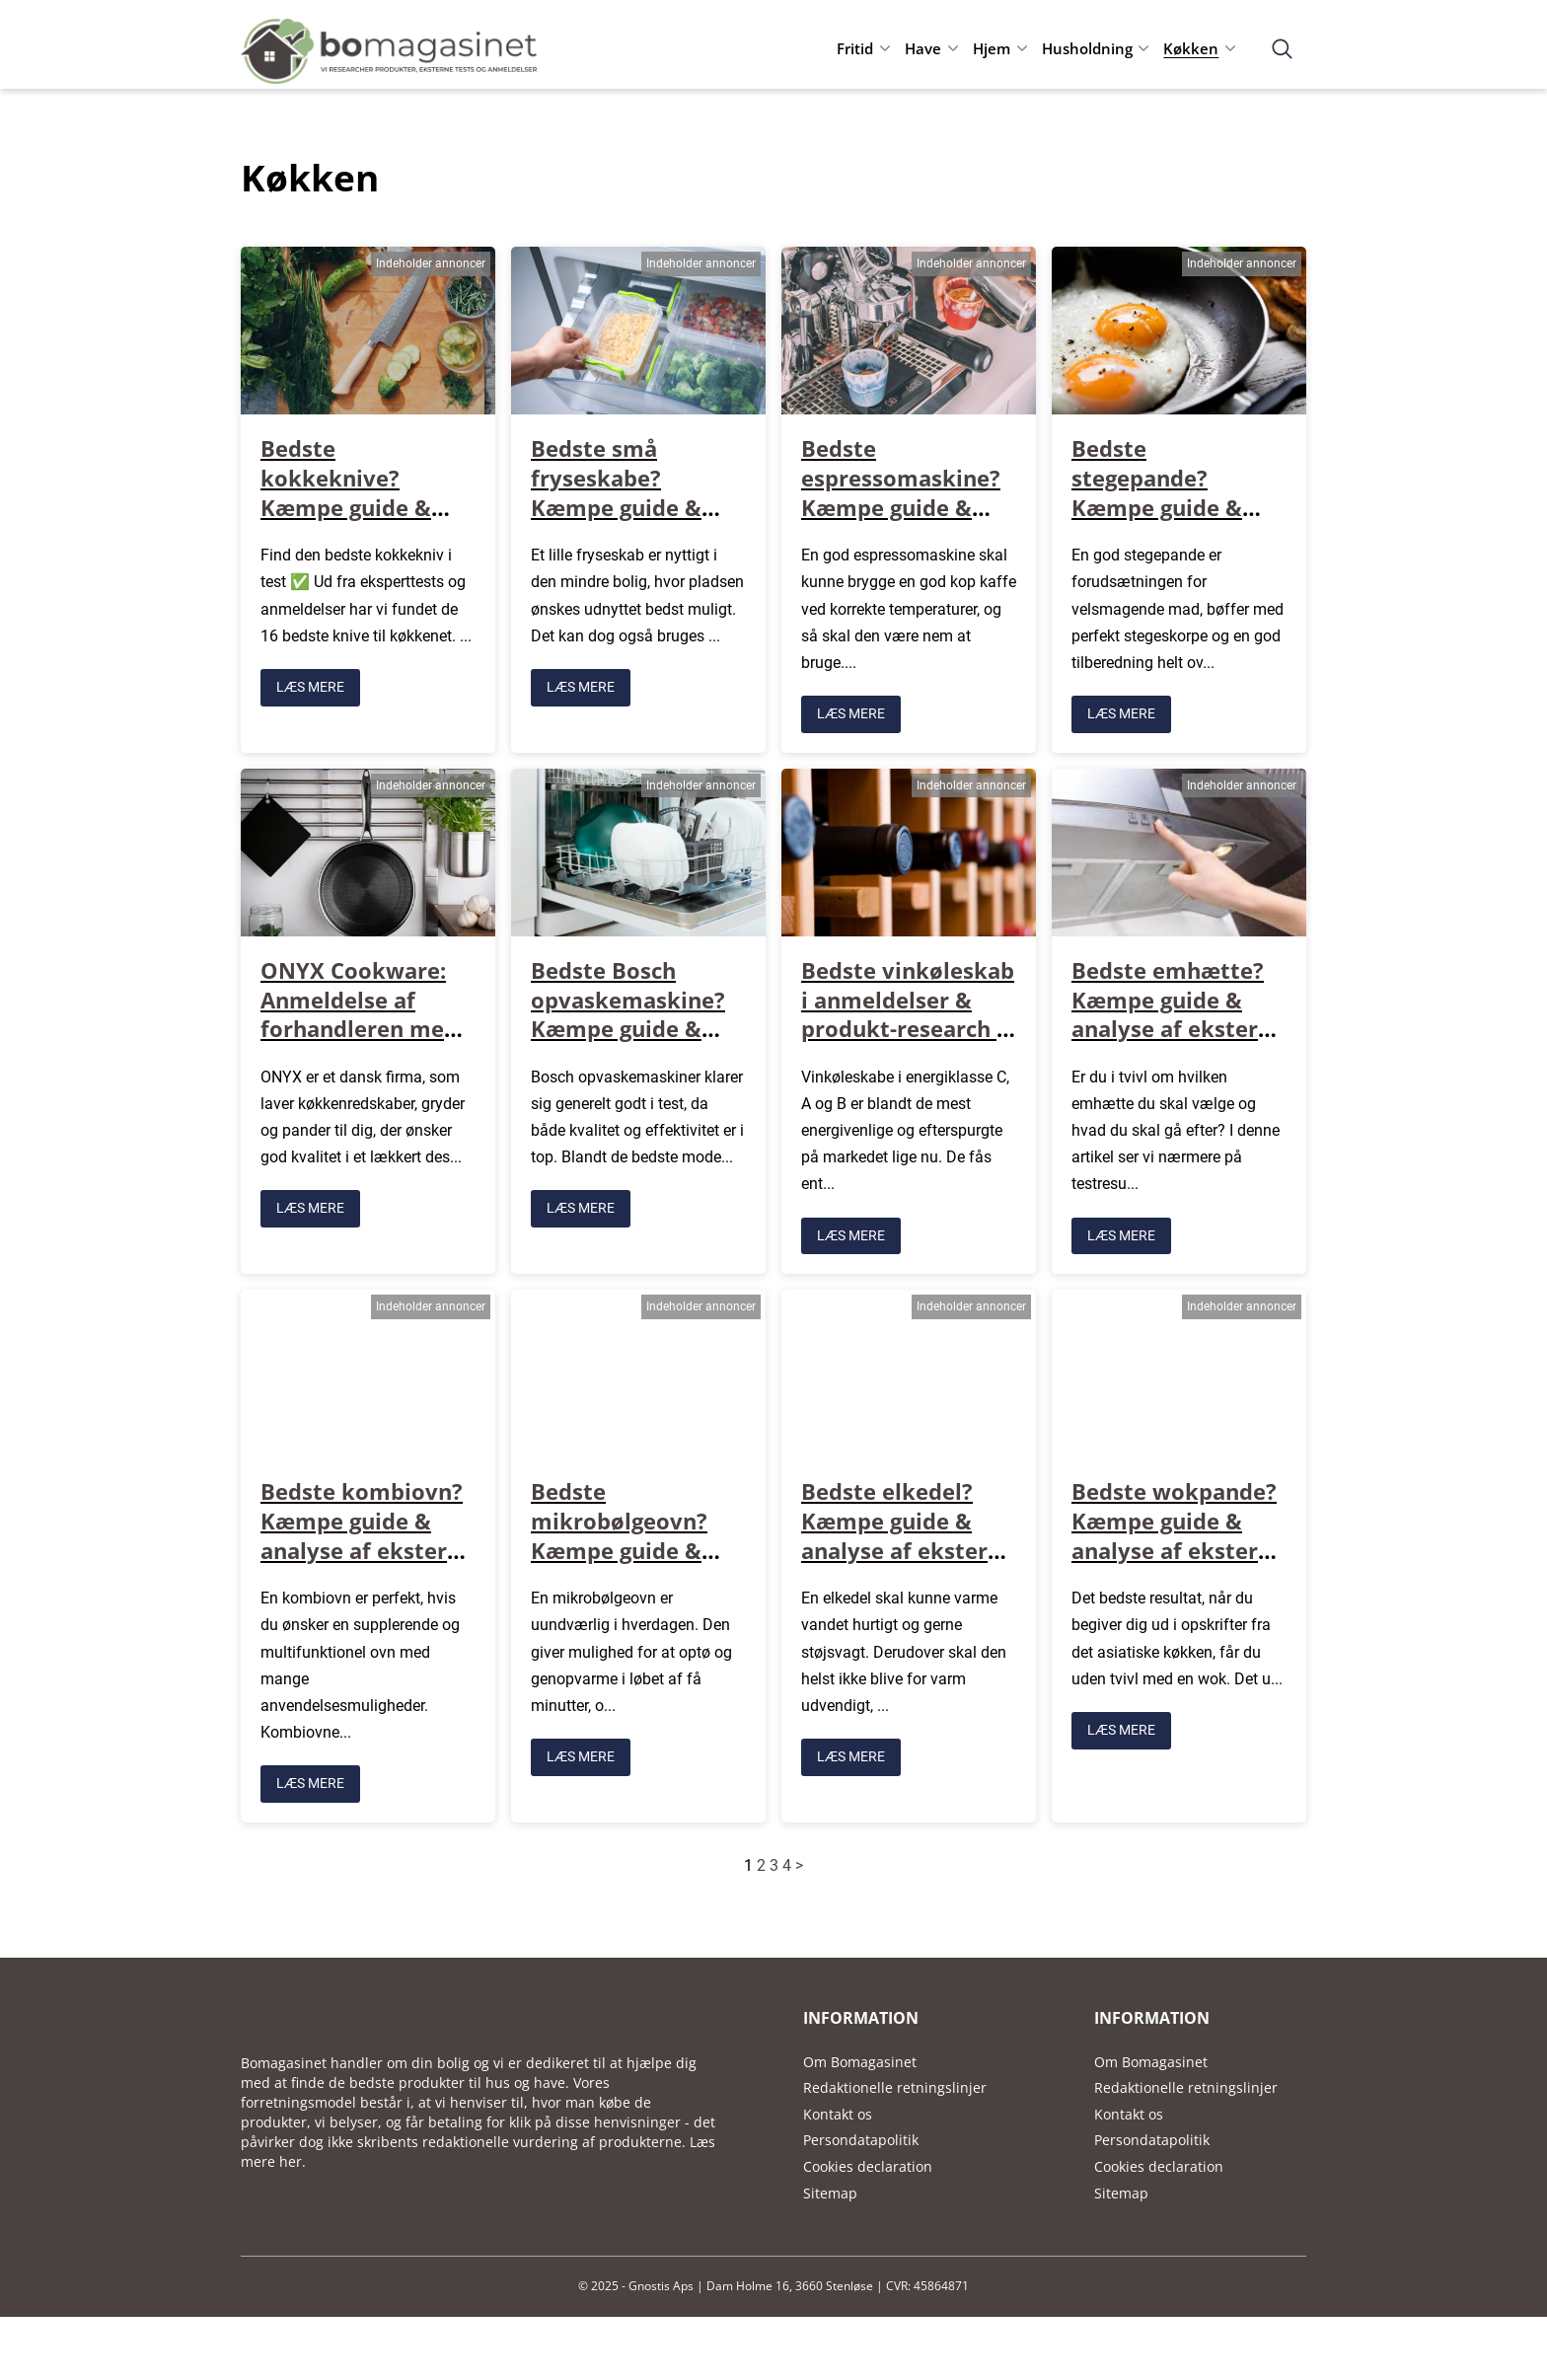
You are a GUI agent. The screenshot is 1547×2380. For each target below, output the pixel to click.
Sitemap (830, 2189)
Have (923, 48)
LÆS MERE (310, 686)
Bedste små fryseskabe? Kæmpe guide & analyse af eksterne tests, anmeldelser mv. (637, 520)
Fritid (855, 48)
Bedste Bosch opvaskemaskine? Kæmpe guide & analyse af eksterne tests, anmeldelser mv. (637, 1041)
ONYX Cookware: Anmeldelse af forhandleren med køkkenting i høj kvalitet (359, 1027)
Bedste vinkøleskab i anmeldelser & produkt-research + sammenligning (907, 1012)
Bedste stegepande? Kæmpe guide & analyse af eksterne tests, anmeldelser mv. (1178, 520)
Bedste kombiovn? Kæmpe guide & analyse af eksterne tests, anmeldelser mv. (367, 1547)
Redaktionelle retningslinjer (895, 2083)
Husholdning (1087, 48)
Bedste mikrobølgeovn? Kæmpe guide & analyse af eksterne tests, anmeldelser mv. (637, 1561)
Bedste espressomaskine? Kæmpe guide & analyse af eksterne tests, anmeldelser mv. (907, 520)
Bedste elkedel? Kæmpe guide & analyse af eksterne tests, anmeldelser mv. (907, 1547)
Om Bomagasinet (860, 2057)
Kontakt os (837, 2110)
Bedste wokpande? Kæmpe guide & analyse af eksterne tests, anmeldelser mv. (1178, 1547)
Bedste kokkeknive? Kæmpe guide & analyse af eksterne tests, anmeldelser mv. (367, 520)
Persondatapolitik (861, 2135)
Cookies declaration (867, 2162)
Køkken (1190, 48)
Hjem (991, 48)
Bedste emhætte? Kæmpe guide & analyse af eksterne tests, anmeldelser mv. (1178, 1027)
